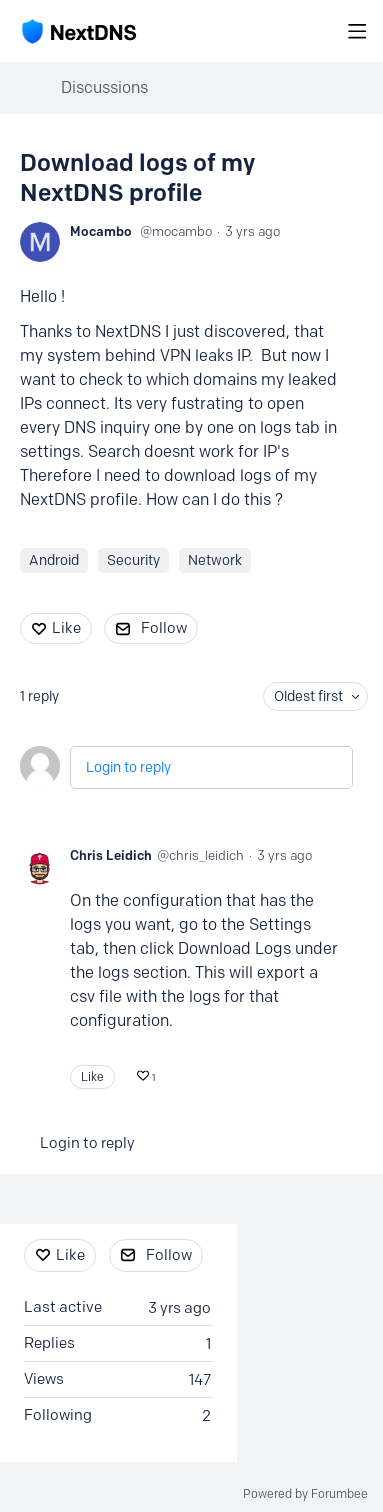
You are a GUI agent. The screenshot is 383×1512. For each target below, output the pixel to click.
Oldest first (308, 696)
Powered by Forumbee (305, 1494)
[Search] (325, 31)
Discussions (104, 87)
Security (133, 560)
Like (66, 628)
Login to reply (128, 767)
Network (215, 560)
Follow (164, 628)
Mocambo (101, 231)
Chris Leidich (111, 855)
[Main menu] (357, 31)
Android (54, 560)
